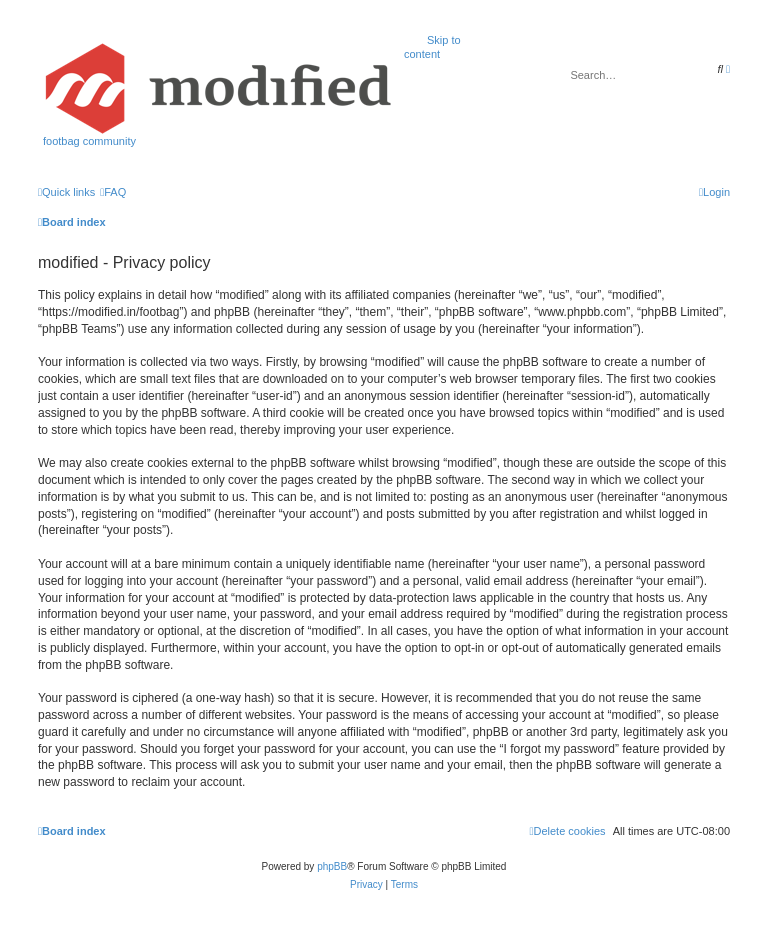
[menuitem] (113, 192)
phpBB (332, 866)
